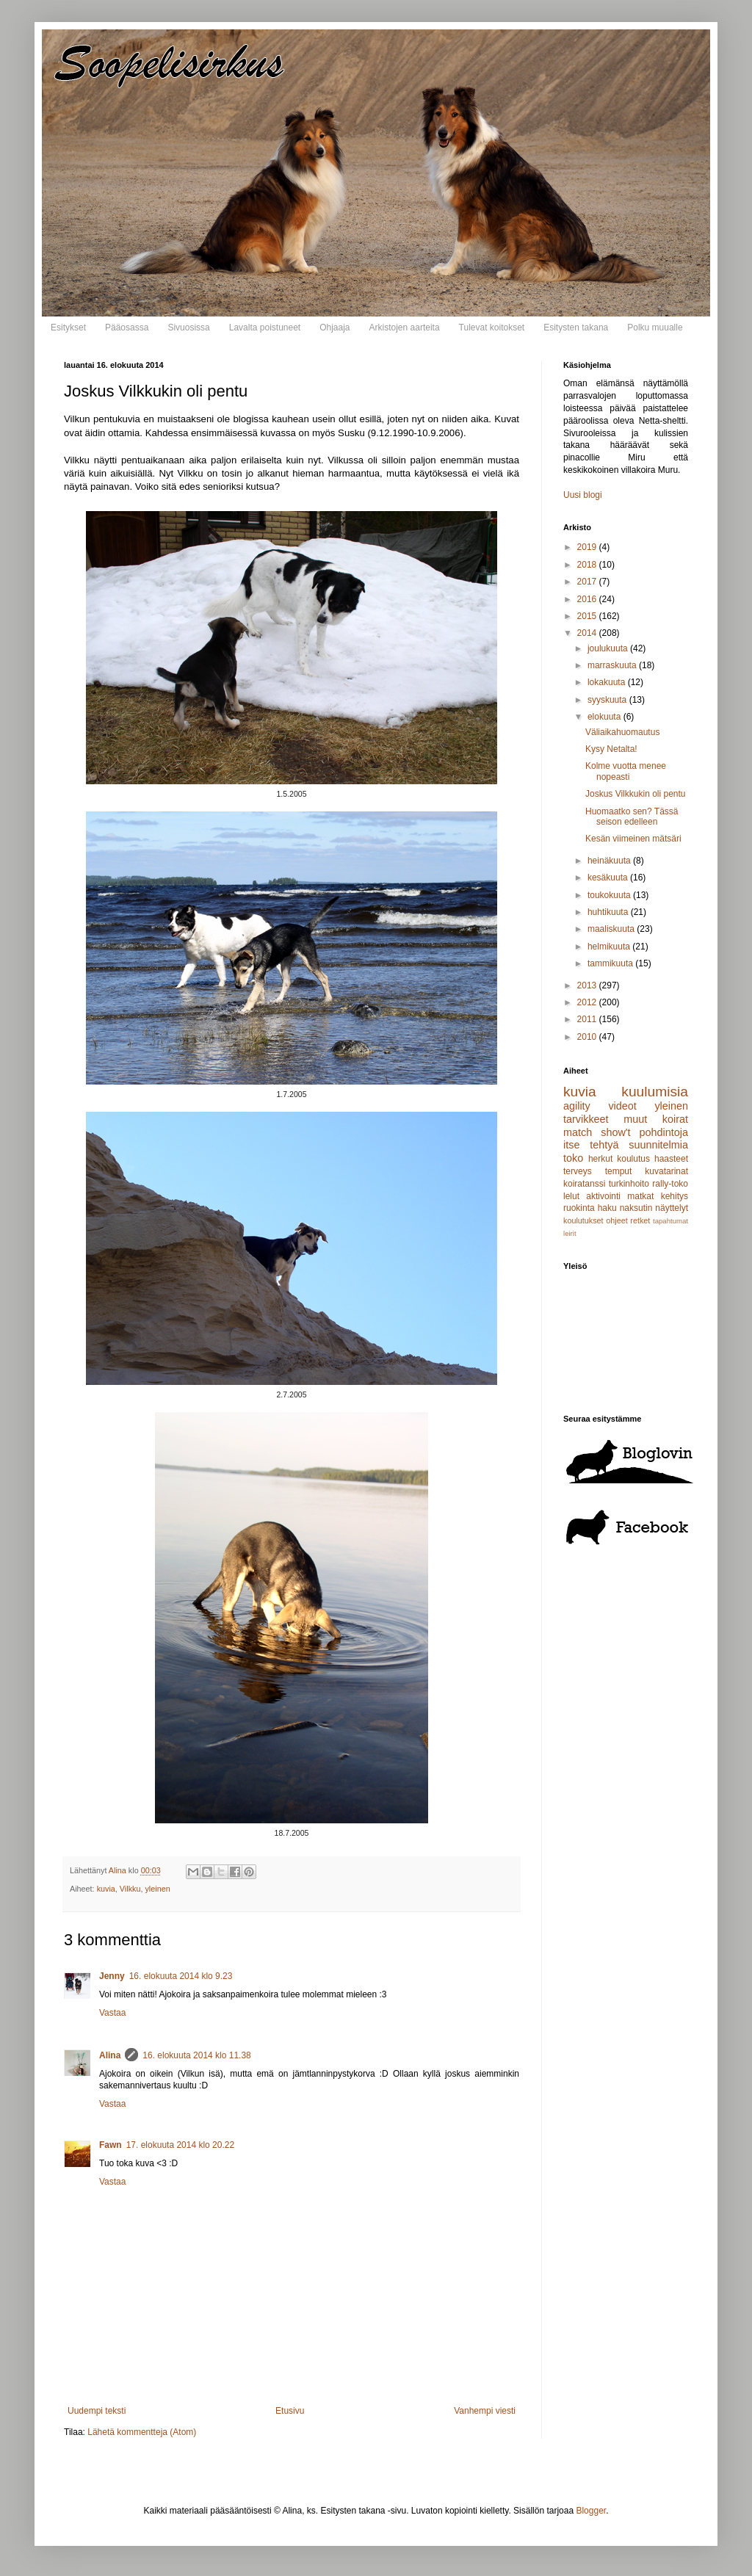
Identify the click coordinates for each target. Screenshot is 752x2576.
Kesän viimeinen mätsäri (633, 838)
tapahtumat (670, 1221)
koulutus (633, 1159)
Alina (109, 2055)
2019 (588, 547)
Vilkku (130, 1888)
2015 (588, 616)
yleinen (157, 1888)
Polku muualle (654, 327)
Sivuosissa (188, 327)
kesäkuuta (609, 877)
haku (607, 1208)
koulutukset (583, 1220)
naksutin (636, 1208)
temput (618, 1171)
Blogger (591, 2511)
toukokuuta (610, 895)
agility (576, 1106)
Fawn (110, 2145)
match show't (597, 1132)
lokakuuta (608, 682)
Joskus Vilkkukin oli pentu (635, 794)
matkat (640, 1196)
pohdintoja (664, 1132)
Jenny (112, 1976)
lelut (571, 1196)
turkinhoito (629, 1184)
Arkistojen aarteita (404, 327)
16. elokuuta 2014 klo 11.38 (196, 2055)
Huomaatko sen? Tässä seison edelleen (632, 816)
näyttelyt (671, 1208)
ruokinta (579, 1208)
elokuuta (605, 717)
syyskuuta (608, 700)
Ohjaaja (334, 327)
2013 (588, 985)
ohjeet (616, 1220)
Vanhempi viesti (485, 2411)
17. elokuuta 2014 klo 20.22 (180, 2145)
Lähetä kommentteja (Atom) (141, 2432)
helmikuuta (610, 946)
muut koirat (655, 1119)
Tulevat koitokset (492, 327)
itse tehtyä (590, 1145)
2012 (588, 1002)
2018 (588, 565)
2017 (588, 581)
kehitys (674, 1196)
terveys (577, 1171)
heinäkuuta (610, 860)
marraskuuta (613, 665)
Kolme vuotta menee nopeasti (625, 771)
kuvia (106, 1888)
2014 (588, 633)
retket (640, 1220)
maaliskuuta (612, 929)
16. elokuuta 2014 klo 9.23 (181, 1976)
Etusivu (289, 2411)
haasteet (671, 1159)
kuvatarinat (666, 1171)
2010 (588, 1037)
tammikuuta (611, 963)
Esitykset (68, 327)
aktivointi (603, 1196)
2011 (588, 1019)
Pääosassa (126, 327)
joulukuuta (609, 648)
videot (622, 1106)
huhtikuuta (609, 912)
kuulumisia (654, 1091)
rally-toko (670, 1184)
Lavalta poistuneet (264, 327)
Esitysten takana (575, 327)
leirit (569, 1233)
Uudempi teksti (97, 2411)
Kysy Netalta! (611, 749)
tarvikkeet (586, 1119)
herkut (600, 1159)
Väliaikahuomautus (622, 732)
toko (573, 1158)
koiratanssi (584, 1184)
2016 (588, 599)
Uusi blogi (582, 495)
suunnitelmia (658, 1145)
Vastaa (112, 2013)
